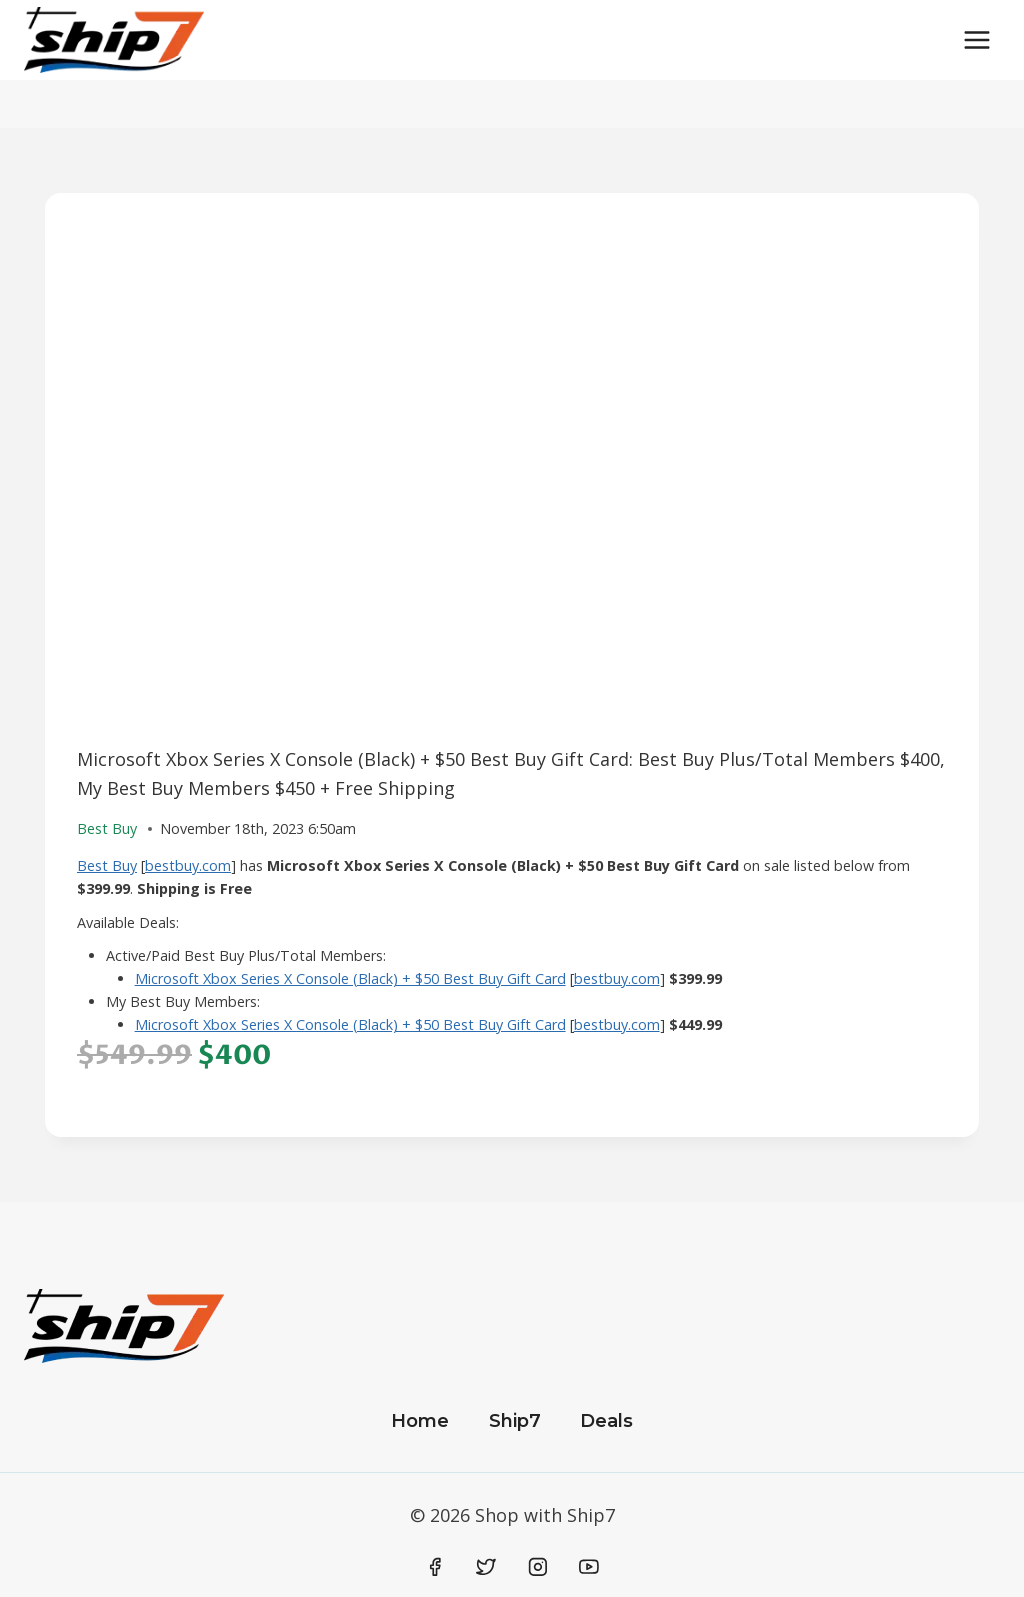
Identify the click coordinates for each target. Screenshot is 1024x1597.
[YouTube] (589, 1567)
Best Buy (107, 865)
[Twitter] (486, 1567)
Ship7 (515, 1421)
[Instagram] (538, 1567)
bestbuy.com (188, 865)
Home (420, 1421)
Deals (606, 1421)
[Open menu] (976, 39)
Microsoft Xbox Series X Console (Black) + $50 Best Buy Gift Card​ (350, 978)
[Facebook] (435, 1567)
